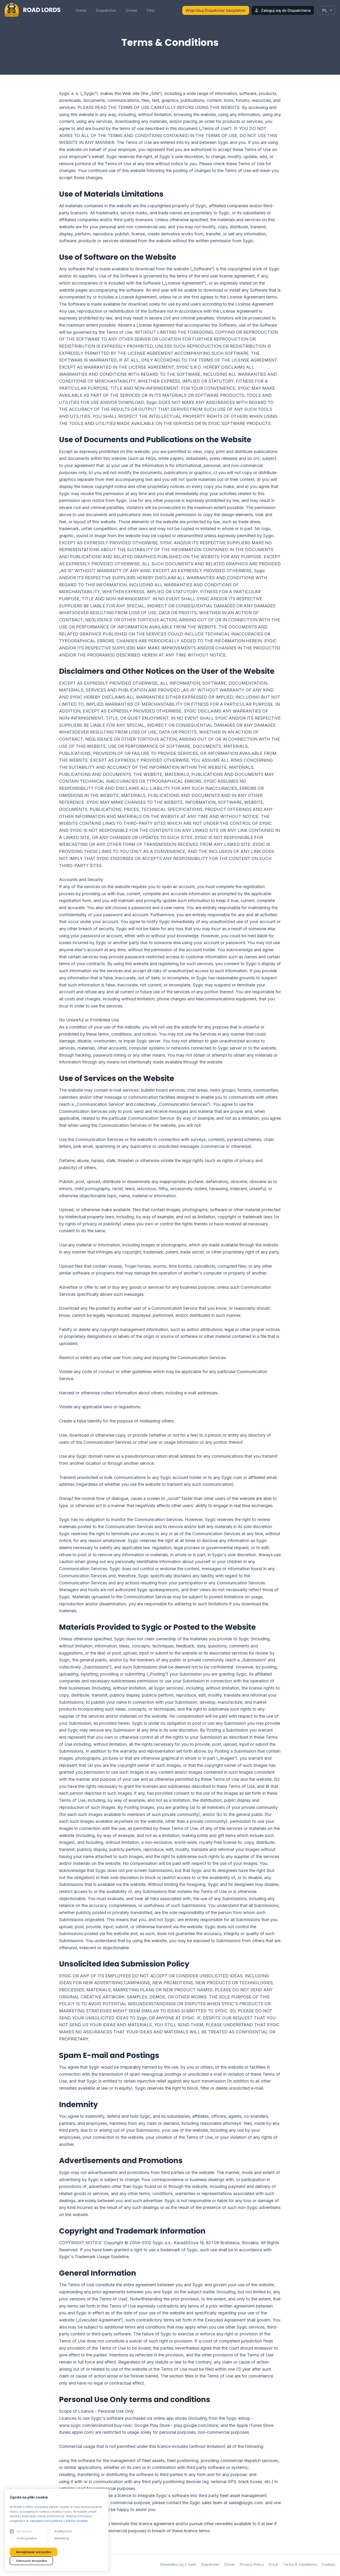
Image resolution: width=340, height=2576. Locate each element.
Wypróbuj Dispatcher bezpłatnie (216, 10)
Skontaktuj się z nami (178, 2564)
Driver (131, 10)
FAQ (150, 10)
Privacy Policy (251, 2564)
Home (81, 10)
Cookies (328, 2564)
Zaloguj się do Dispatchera (285, 10)
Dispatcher (106, 10)
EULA (273, 2564)
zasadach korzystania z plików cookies (59, 2521)
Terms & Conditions (300, 2564)
